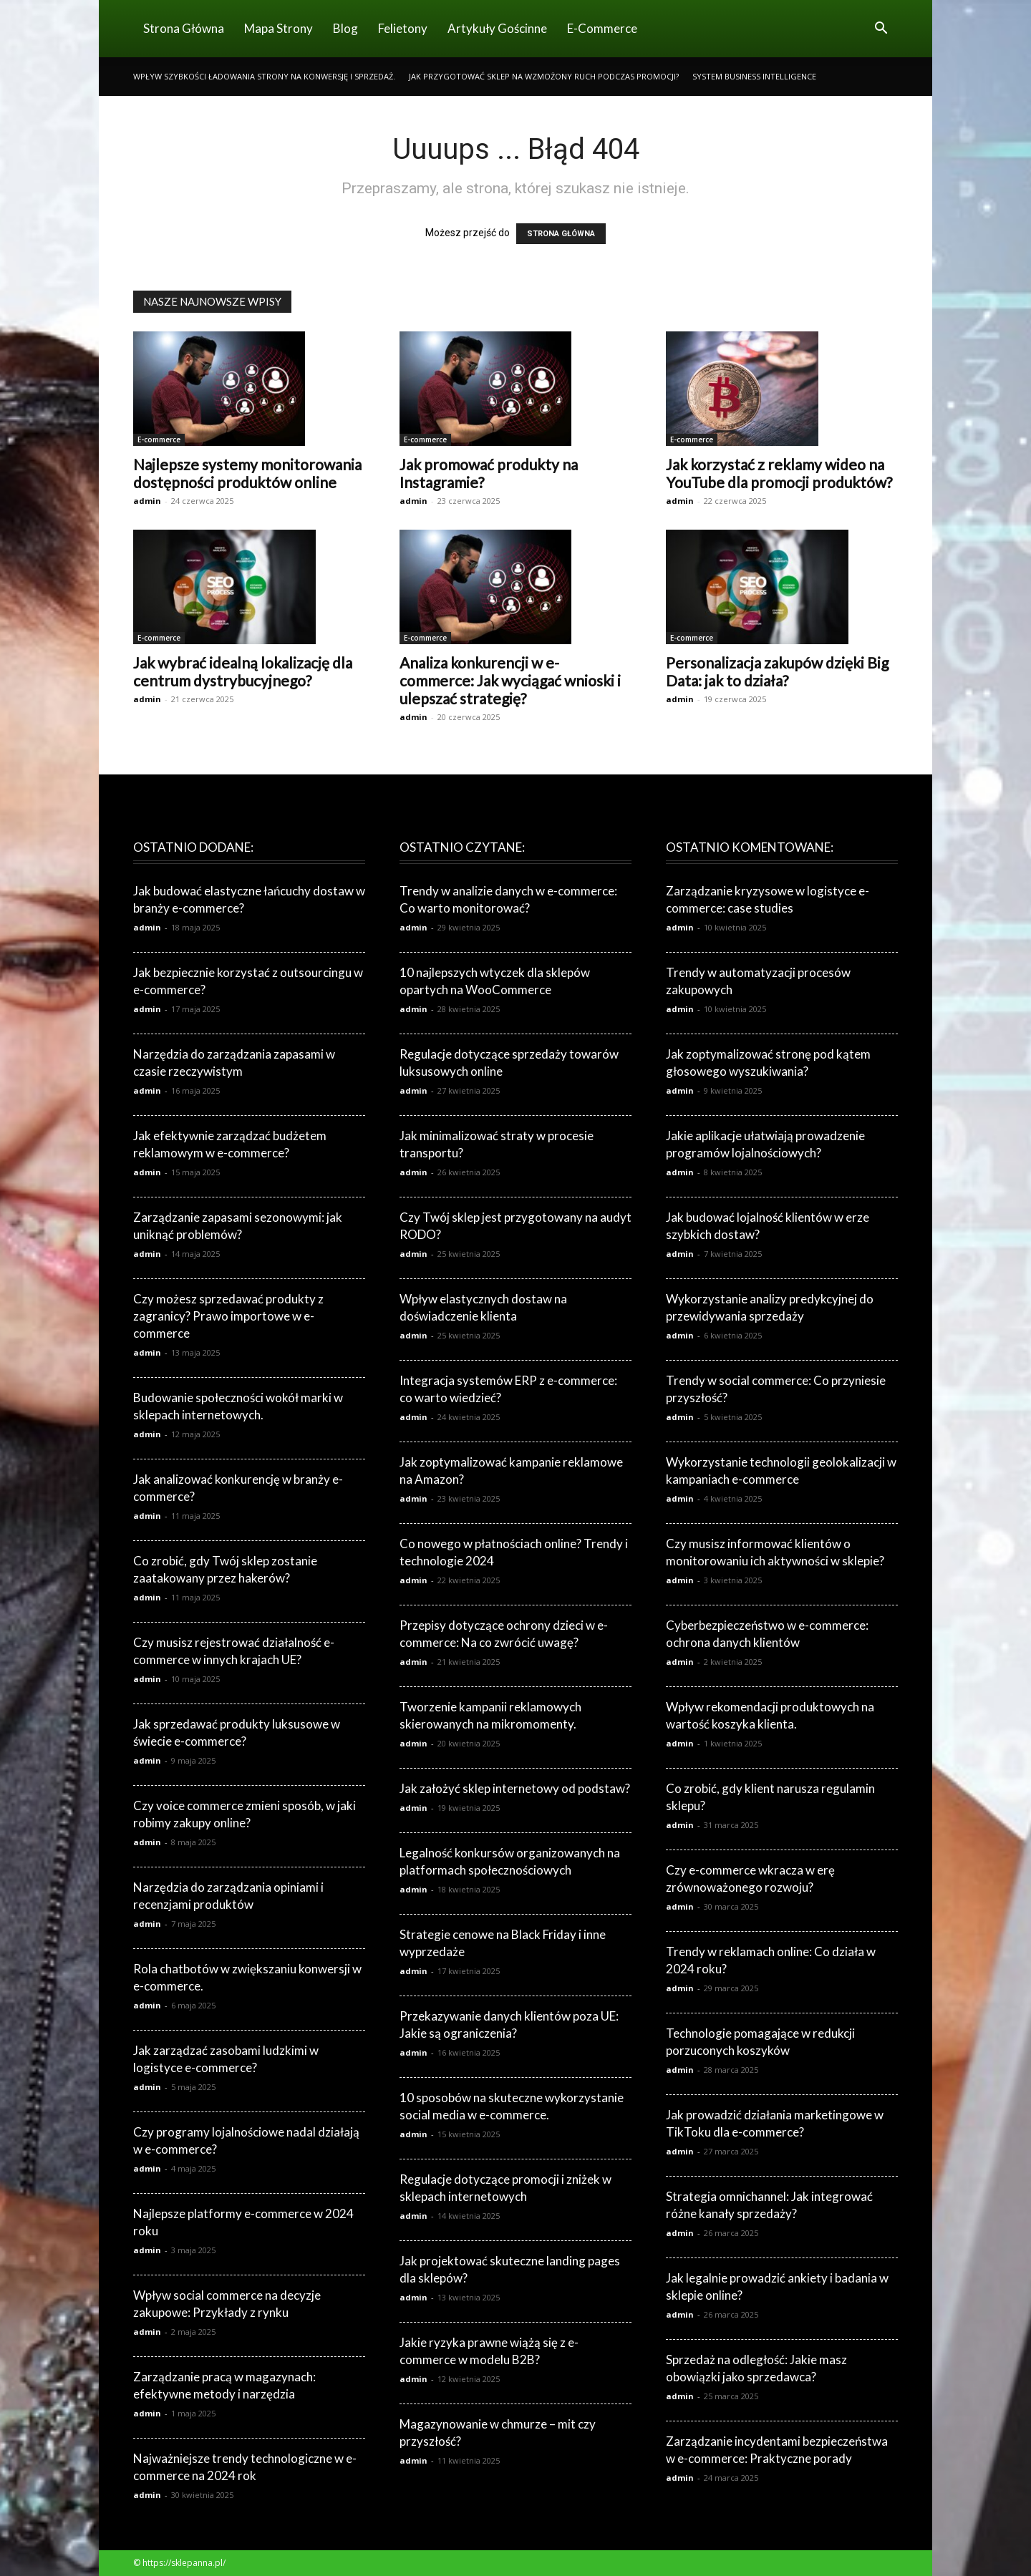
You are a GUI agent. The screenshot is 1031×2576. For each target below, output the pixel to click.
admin (147, 500)
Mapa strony (278, 28)
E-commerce (602, 28)
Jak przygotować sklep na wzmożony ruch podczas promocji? (544, 76)
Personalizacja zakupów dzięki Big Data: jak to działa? (777, 671)
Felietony (402, 28)
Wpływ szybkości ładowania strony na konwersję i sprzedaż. (264, 76)
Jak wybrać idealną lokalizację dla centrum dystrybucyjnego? (242, 671)
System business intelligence (754, 76)
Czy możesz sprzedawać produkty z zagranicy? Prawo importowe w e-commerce (228, 1316)
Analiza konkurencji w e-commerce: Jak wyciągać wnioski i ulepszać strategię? (510, 680)
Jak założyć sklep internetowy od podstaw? (515, 1788)
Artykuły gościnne (497, 28)
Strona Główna (183, 28)
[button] (880, 30)
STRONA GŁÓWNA (561, 233)
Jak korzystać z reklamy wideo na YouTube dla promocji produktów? (779, 473)
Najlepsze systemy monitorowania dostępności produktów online (247, 473)
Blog (345, 28)
